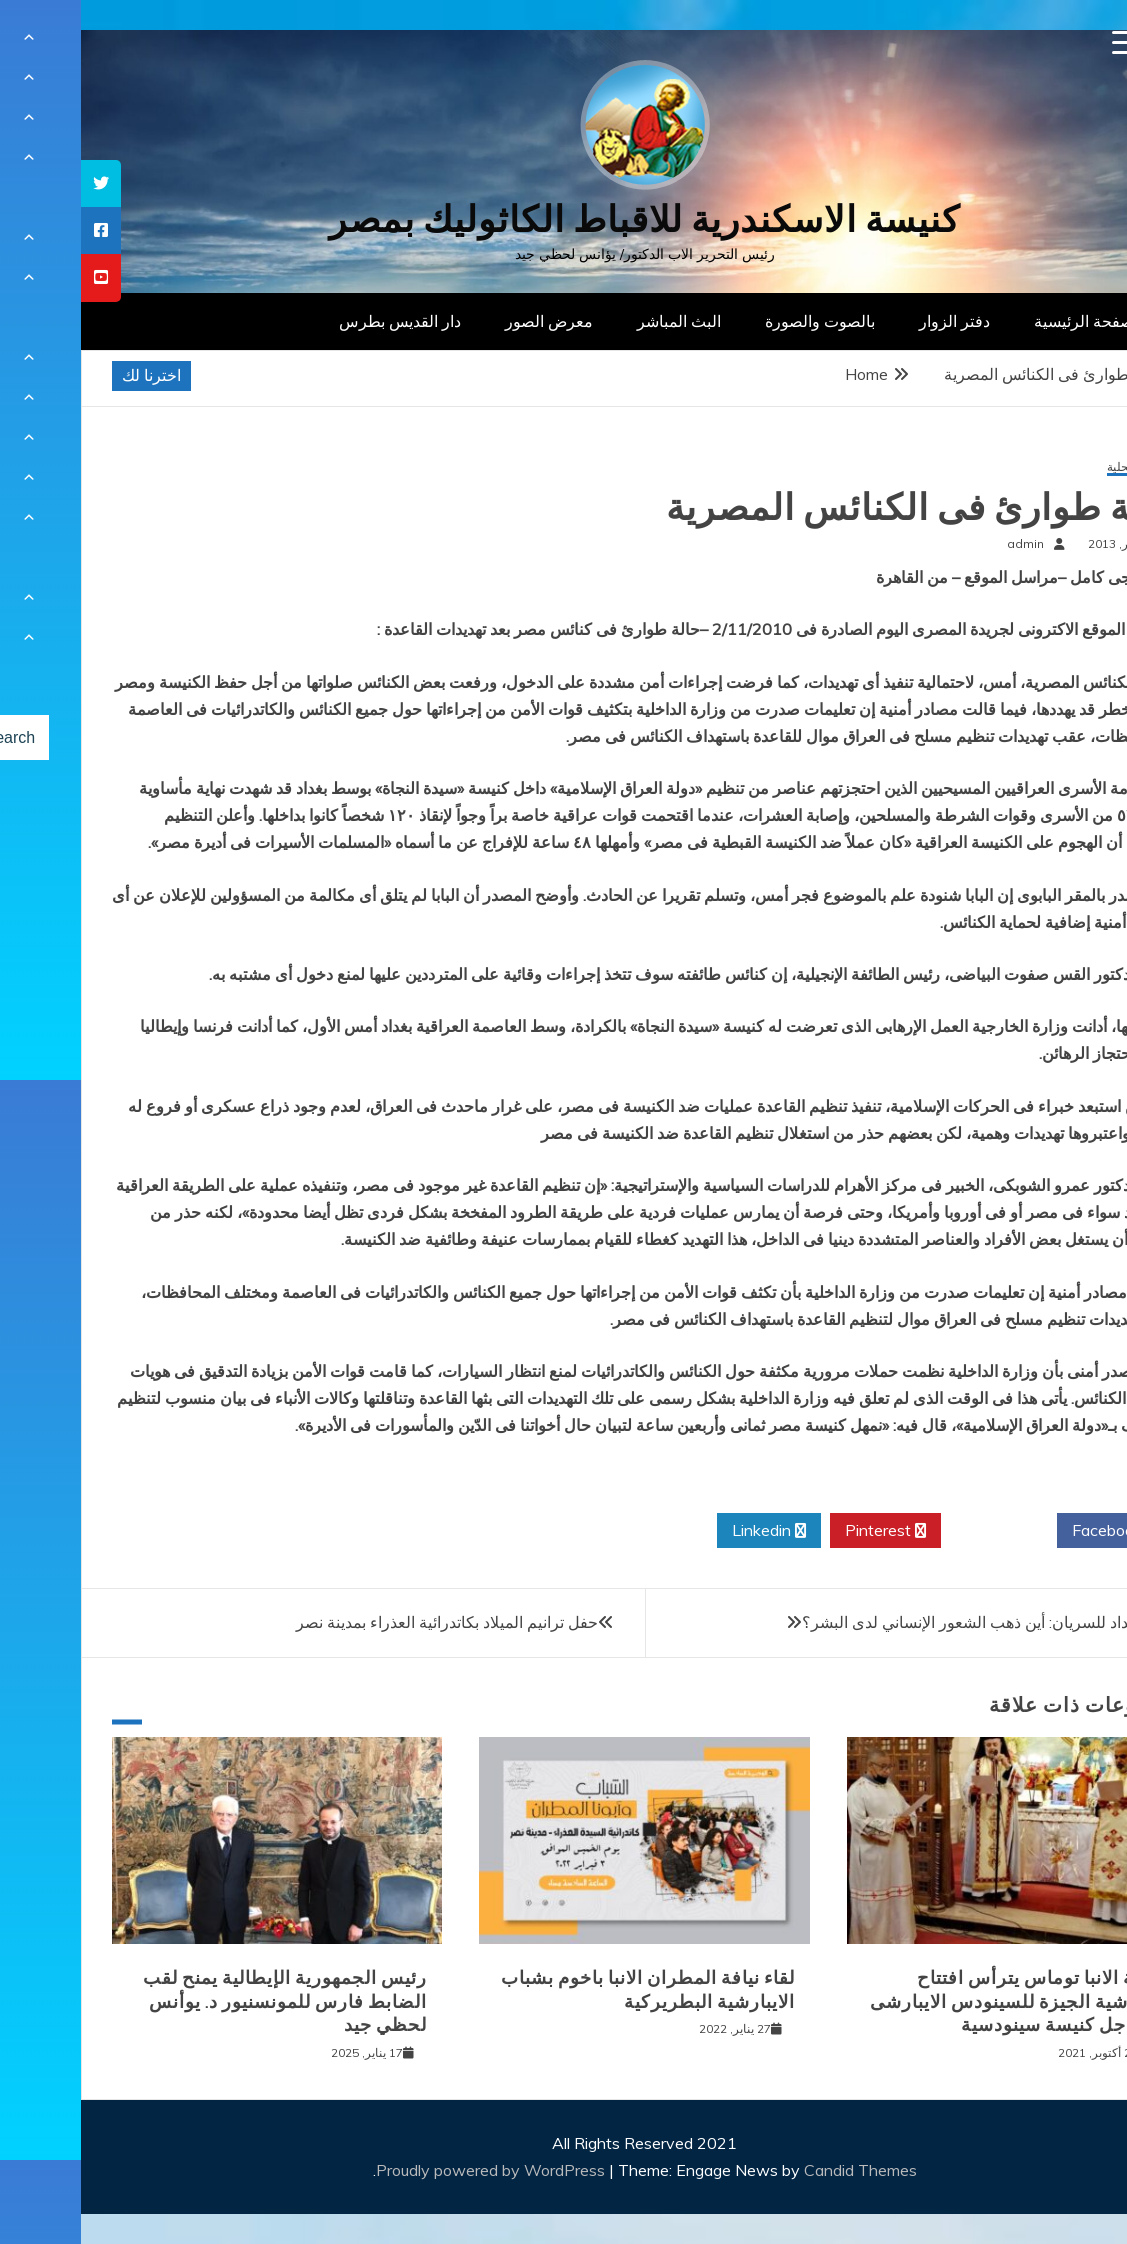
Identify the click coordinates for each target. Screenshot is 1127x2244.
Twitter (918, 1531)
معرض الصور (468, 321)
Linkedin (688, 1531)
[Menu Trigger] (1043, 42)
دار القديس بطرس (319, 321)
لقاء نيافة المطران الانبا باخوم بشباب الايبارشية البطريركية (567, 1989)
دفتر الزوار (873, 321)
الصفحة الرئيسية (1007, 321)
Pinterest (804, 1531)
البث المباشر (598, 321)
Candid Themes (779, 2170)
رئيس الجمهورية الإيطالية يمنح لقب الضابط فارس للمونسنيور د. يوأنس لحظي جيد (204, 2001)
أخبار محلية (1053, 467)
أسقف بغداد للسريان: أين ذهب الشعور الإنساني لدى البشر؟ (913, 1622)
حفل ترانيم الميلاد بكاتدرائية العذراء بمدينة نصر (366, 1622)
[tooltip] (20, 183)
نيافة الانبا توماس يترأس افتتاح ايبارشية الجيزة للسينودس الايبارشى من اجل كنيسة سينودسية (935, 2001)
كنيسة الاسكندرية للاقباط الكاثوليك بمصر (563, 219)
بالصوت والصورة (739, 321)
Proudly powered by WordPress (411, 2170)
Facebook (1033, 1531)
